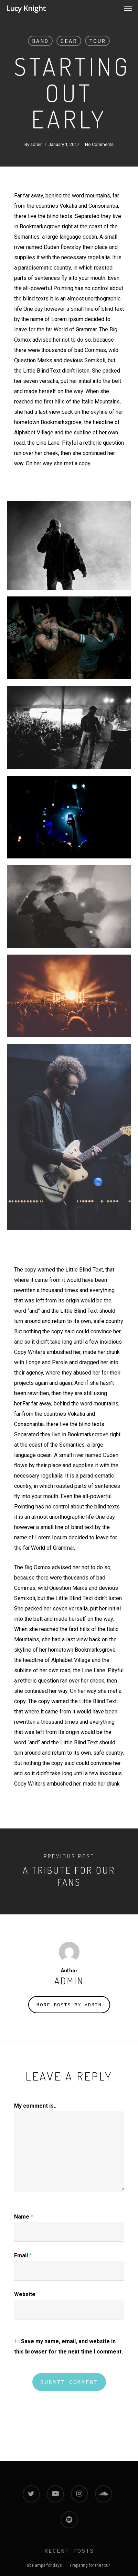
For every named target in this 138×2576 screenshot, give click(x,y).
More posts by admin (69, 2005)
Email (23, 2255)
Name (23, 2216)
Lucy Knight (26, 8)
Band (40, 40)
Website (24, 2294)
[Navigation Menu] (128, 7)
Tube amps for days (43, 2565)
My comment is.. (35, 2105)
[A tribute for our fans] (69, 1871)
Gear (69, 40)
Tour (97, 40)
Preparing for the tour (90, 2565)
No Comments (99, 144)
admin (36, 144)
